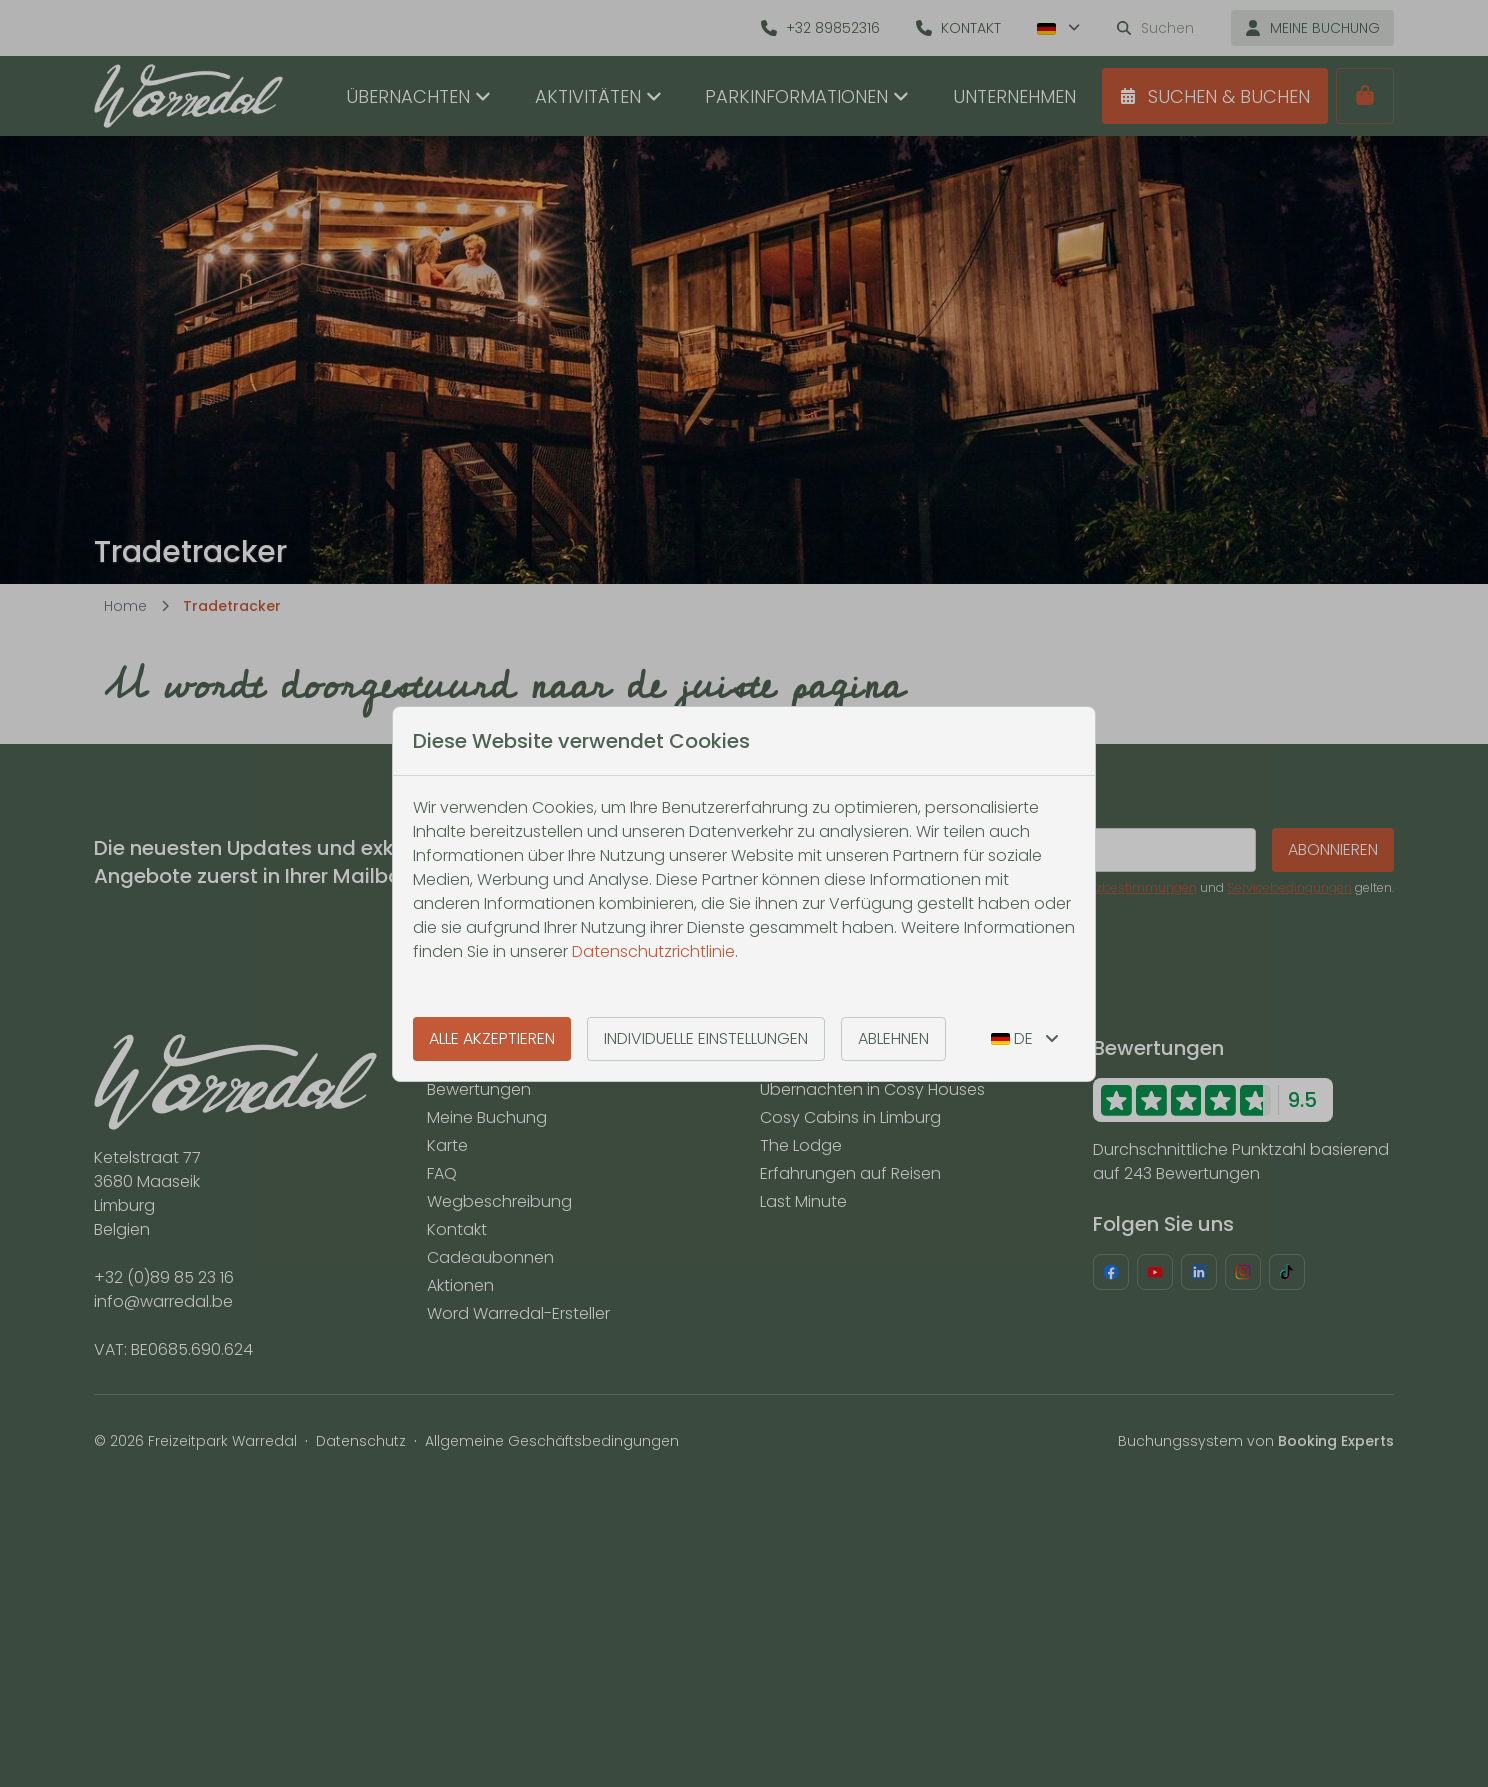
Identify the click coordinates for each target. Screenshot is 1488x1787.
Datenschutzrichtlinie (653, 951)
